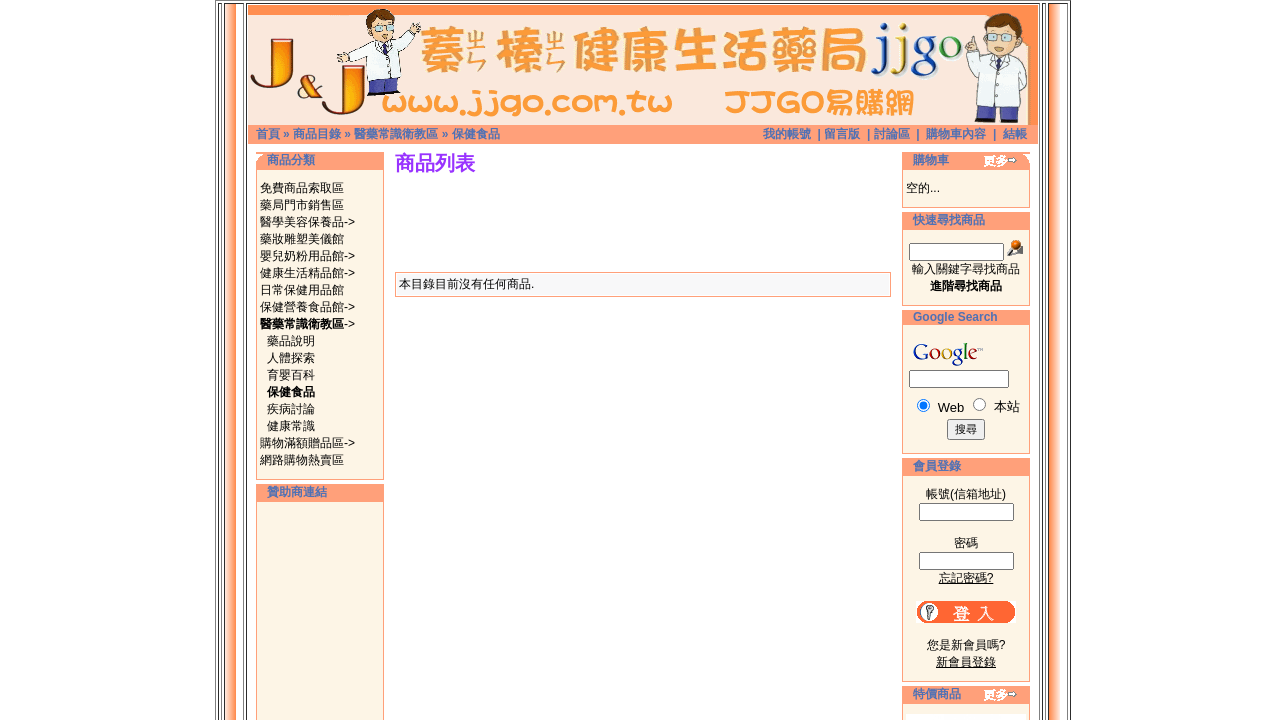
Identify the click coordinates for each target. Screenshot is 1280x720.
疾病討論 (291, 409)
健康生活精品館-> (307, 273)
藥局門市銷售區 (302, 205)
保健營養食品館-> (307, 307)
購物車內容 (956, 134)
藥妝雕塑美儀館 (302, 239)
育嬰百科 (291, 375)
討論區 (892, 134)
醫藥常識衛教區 (396, 134)
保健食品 (476, 134)
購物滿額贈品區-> (307, 443)
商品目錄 (317, 134)
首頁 (268, 134)
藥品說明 (291, 341)
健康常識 (291, 426)
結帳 (1015, 134)
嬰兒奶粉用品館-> (307, 256)
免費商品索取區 (302, 188)
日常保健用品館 (302, 290)
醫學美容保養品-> (307, 222)
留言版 (842, 134)
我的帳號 (787, 134)
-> (307, 324)
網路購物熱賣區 (302, 460)
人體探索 (291, 358)
